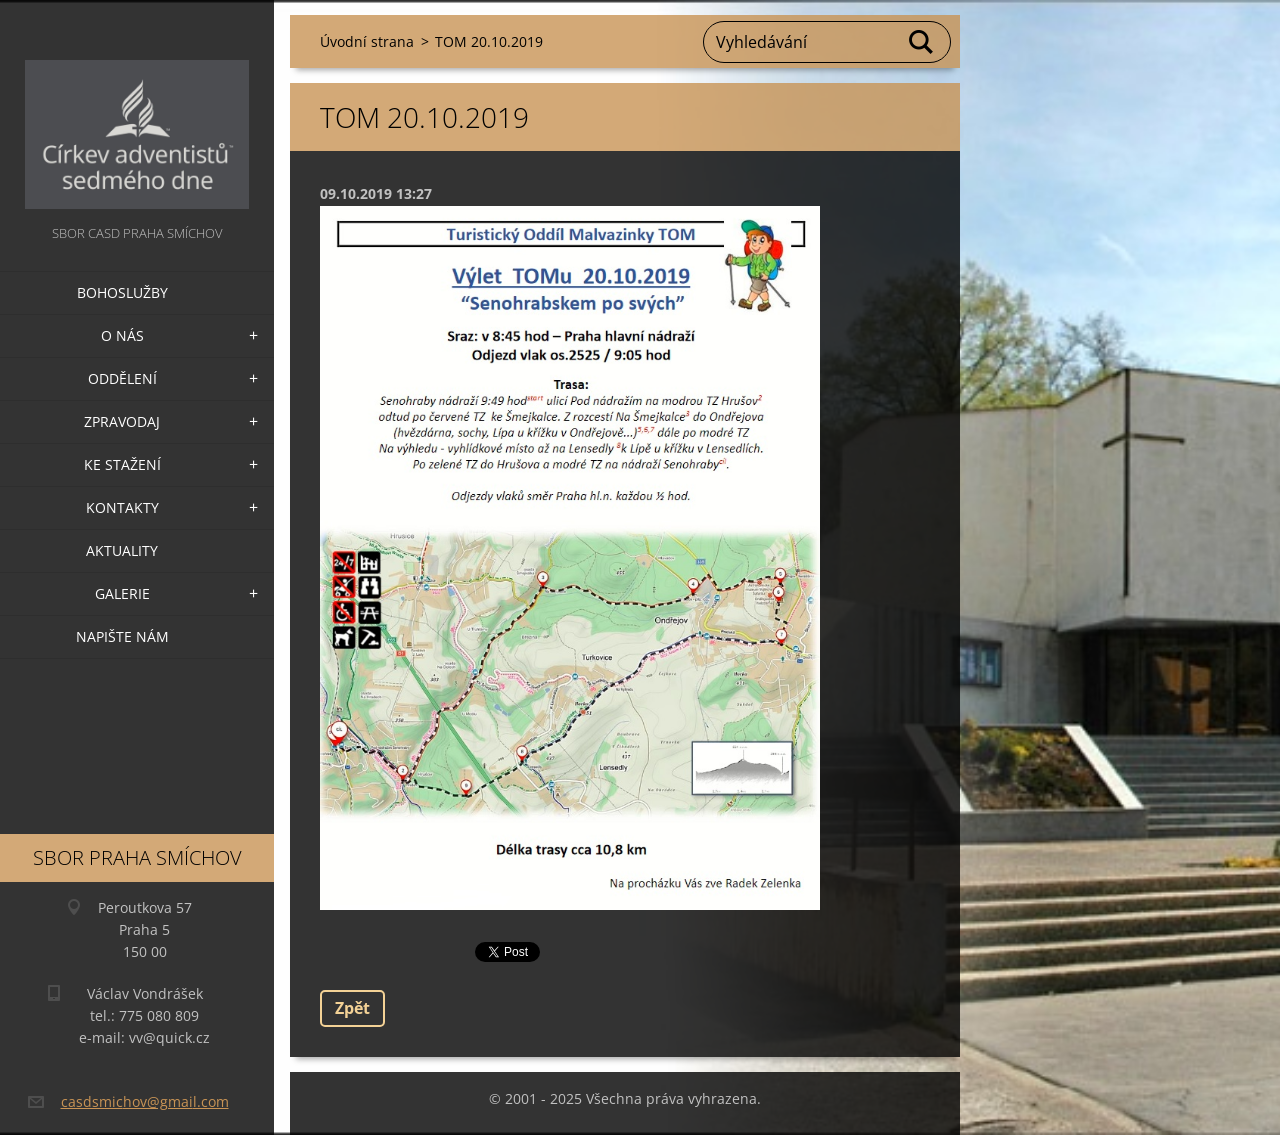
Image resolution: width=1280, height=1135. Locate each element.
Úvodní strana (367, 41)
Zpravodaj (122, 421)
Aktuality (122, 550)
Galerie (122, 593)
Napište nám (122, 636)
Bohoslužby (122, 292)
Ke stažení (122, 464)
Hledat (922, 42)
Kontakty (122, 507)
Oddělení (122, 378)
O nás (122, 335)
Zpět (352, 1008)
